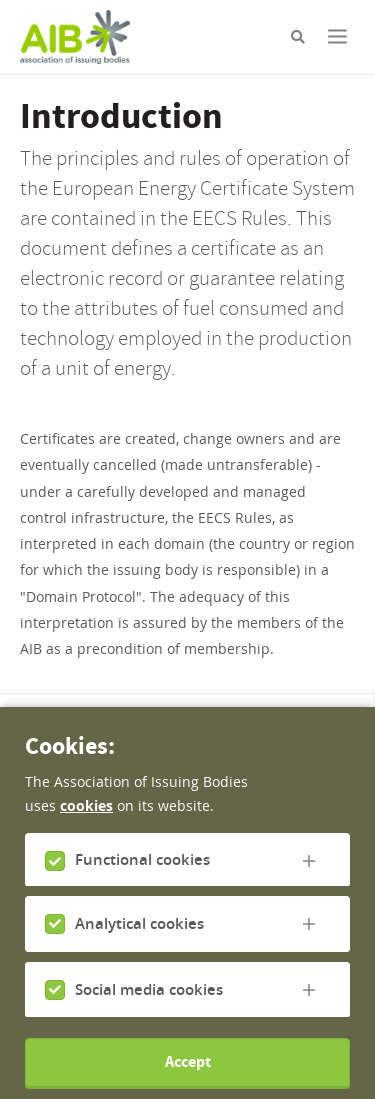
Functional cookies (142, 879)
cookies (86, 825)
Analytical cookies (139, 943)
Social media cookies (149, 1008)
